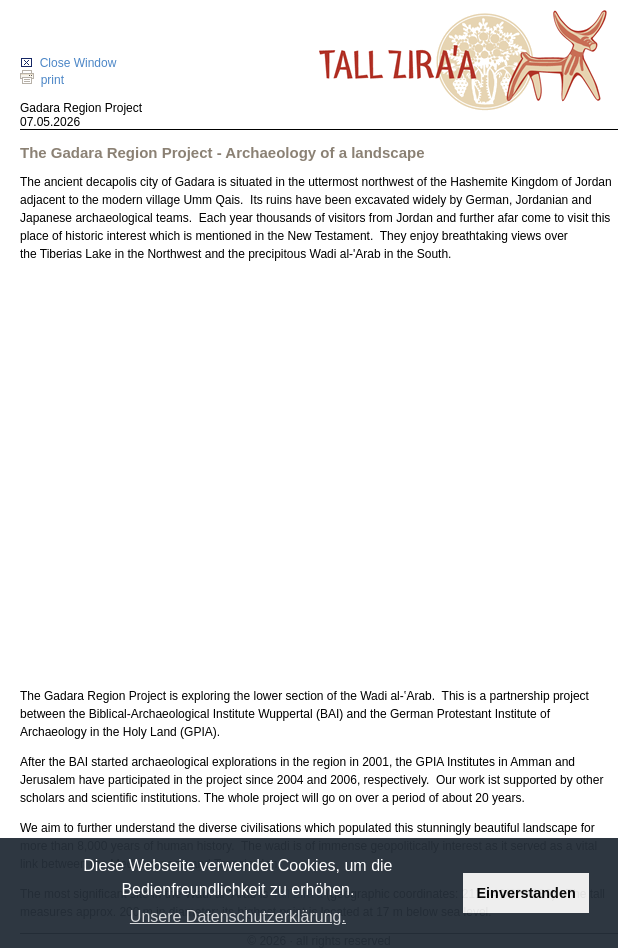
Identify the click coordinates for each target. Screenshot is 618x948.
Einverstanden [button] (526, 893)
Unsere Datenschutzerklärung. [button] (238, 916)
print (42, 80)
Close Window (68, 63)
